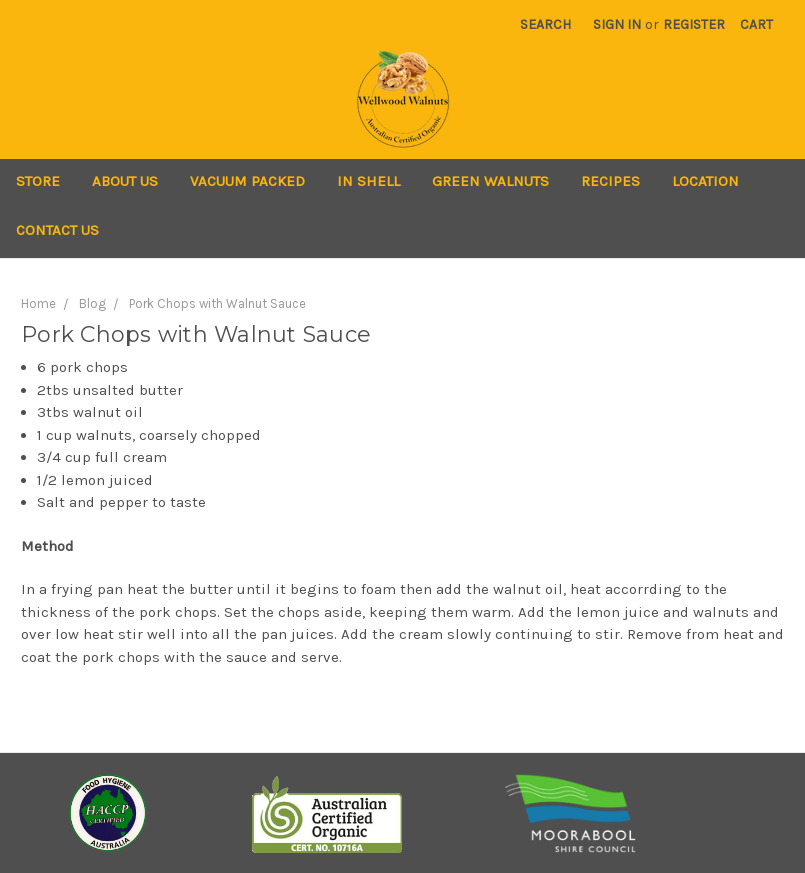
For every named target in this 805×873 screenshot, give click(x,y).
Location (705, 181)
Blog (92, 303)
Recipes (610, 181)
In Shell (368, 181)
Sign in (617, 24)
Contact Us (57, 230)
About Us (125, 181)
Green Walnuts (490, 181)
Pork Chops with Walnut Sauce (217, 303)
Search (545, 24)
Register (694, 24)
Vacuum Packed (247, 181)
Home (38, 303)
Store (38, 181)
